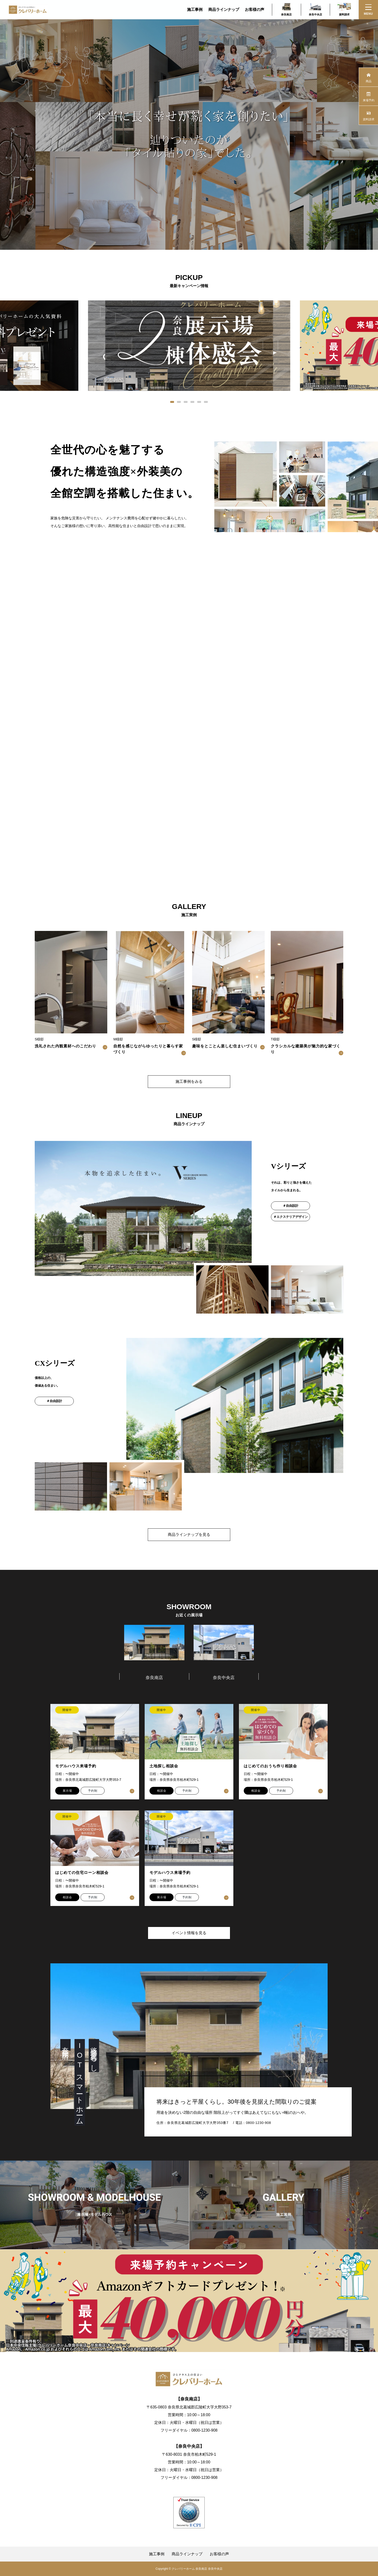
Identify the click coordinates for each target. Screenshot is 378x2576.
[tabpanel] (189, 345)
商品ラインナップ (223, 9)
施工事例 (194, 9)
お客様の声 (254, 9)
